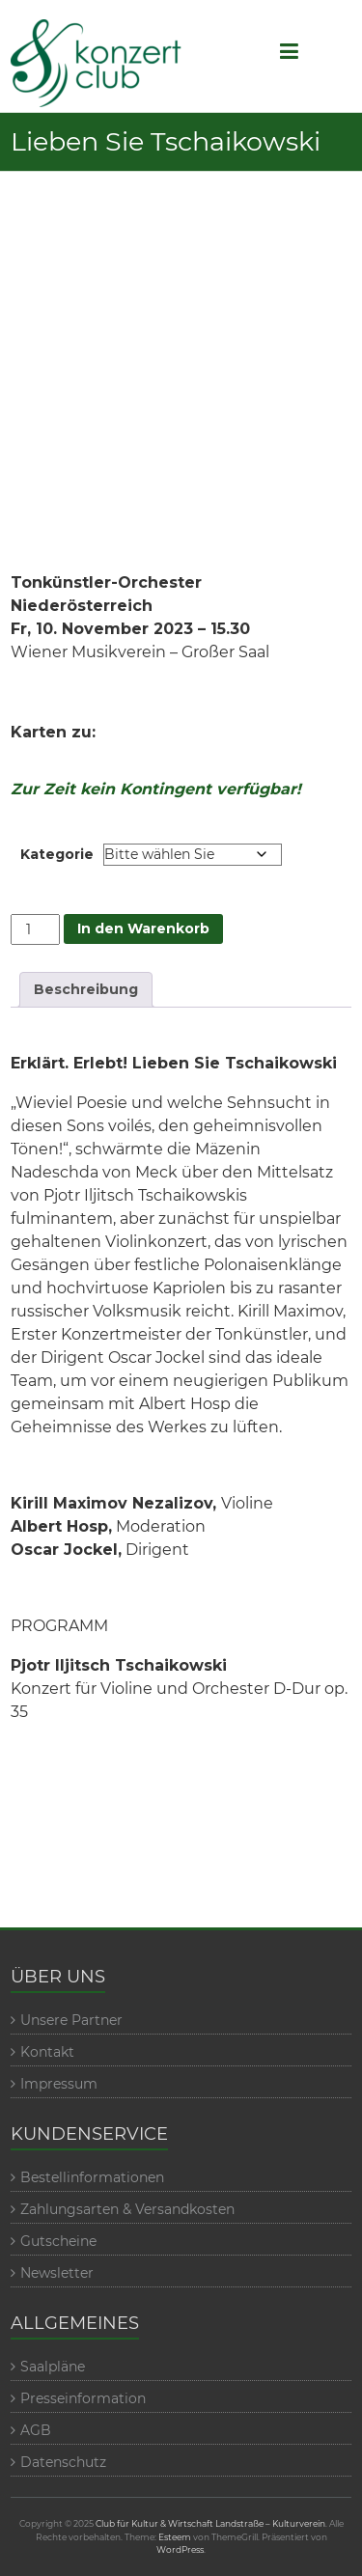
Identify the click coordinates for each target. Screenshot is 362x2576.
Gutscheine (58, 2241)
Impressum (58, 2083)
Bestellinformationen (92, 2177)
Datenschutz (63, 2462)
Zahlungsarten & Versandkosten (127, 2209)
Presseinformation (83, 2398)
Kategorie (57, 854)
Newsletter (57, 2273)
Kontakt (47, 2052)
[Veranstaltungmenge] (35, 929)
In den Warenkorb (143, 928)
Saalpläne (52, 2366)
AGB (35, 2430)
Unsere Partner (71, 2020)
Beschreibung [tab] (86, 989)
